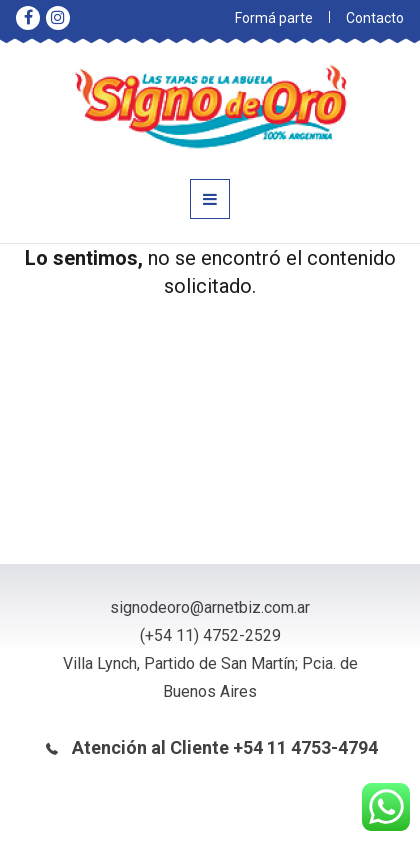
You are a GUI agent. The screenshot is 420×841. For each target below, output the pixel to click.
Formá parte (274, 18)
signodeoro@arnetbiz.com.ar (210, 607)
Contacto (375, 18)
